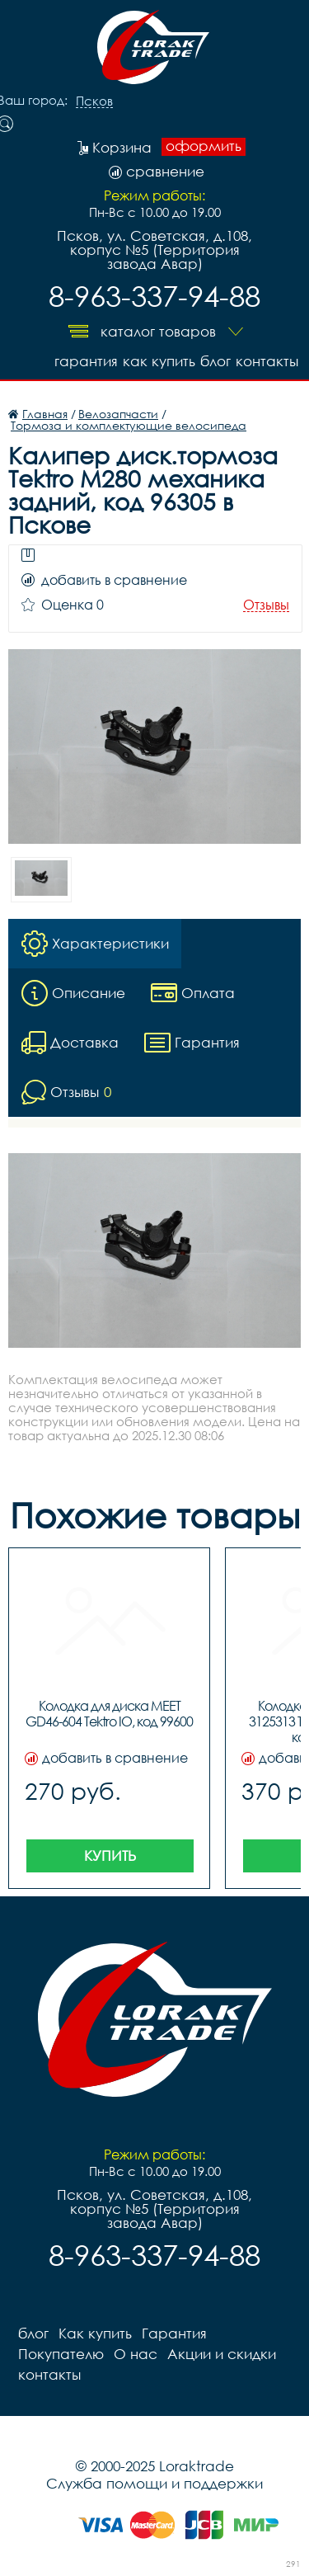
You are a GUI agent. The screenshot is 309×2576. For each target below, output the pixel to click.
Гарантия (86, 361)
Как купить (159, 361)
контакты (267, 361)
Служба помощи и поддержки (154, 2483)
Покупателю (61, 2353)
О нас (135, 2353)
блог (215, 361)
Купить (110, 1855)
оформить (203, 146)
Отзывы (266, 605)
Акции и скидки (221, 2353)
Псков (94, 101)
